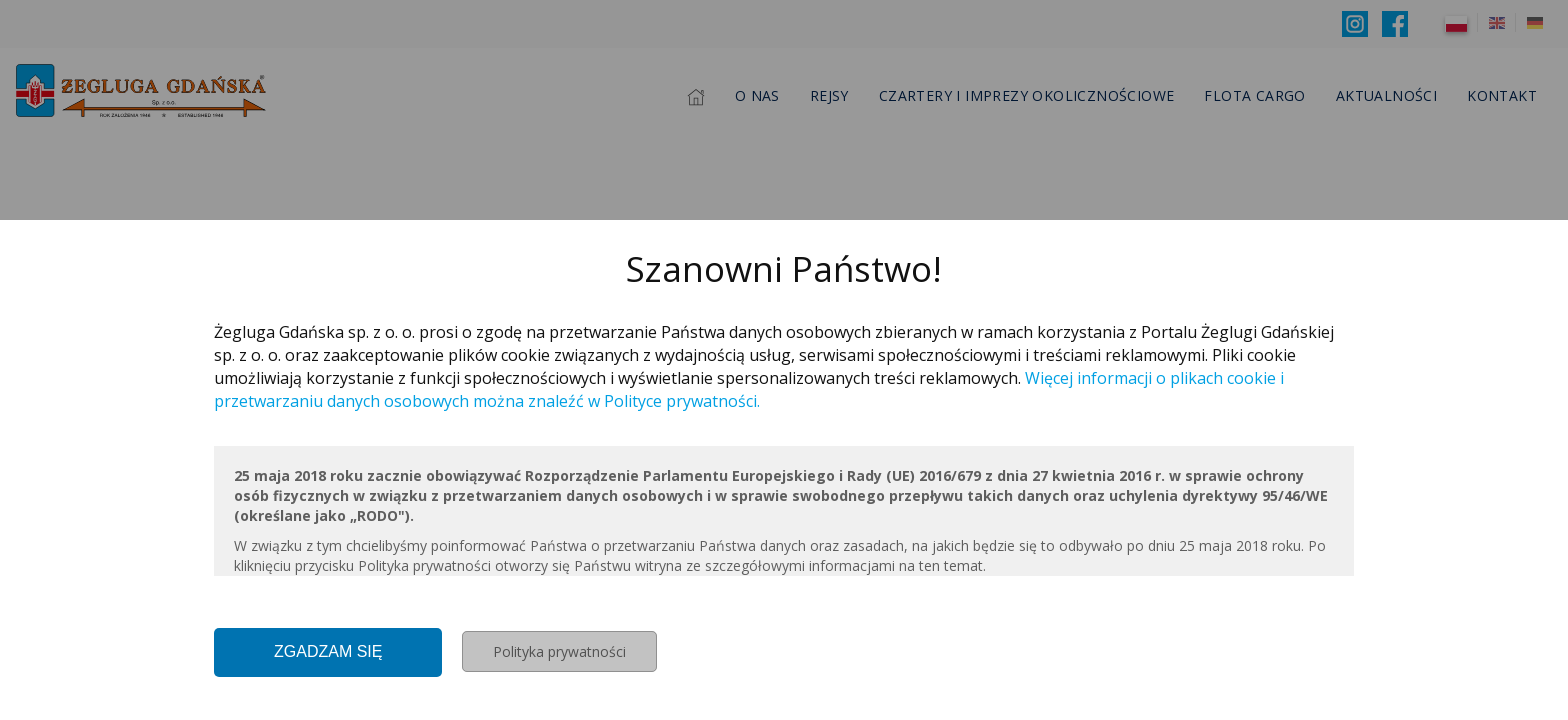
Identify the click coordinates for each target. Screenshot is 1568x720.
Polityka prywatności (559, 651)
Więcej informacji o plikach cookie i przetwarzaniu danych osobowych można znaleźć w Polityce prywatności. (749, 389)
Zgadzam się (328, 651)
